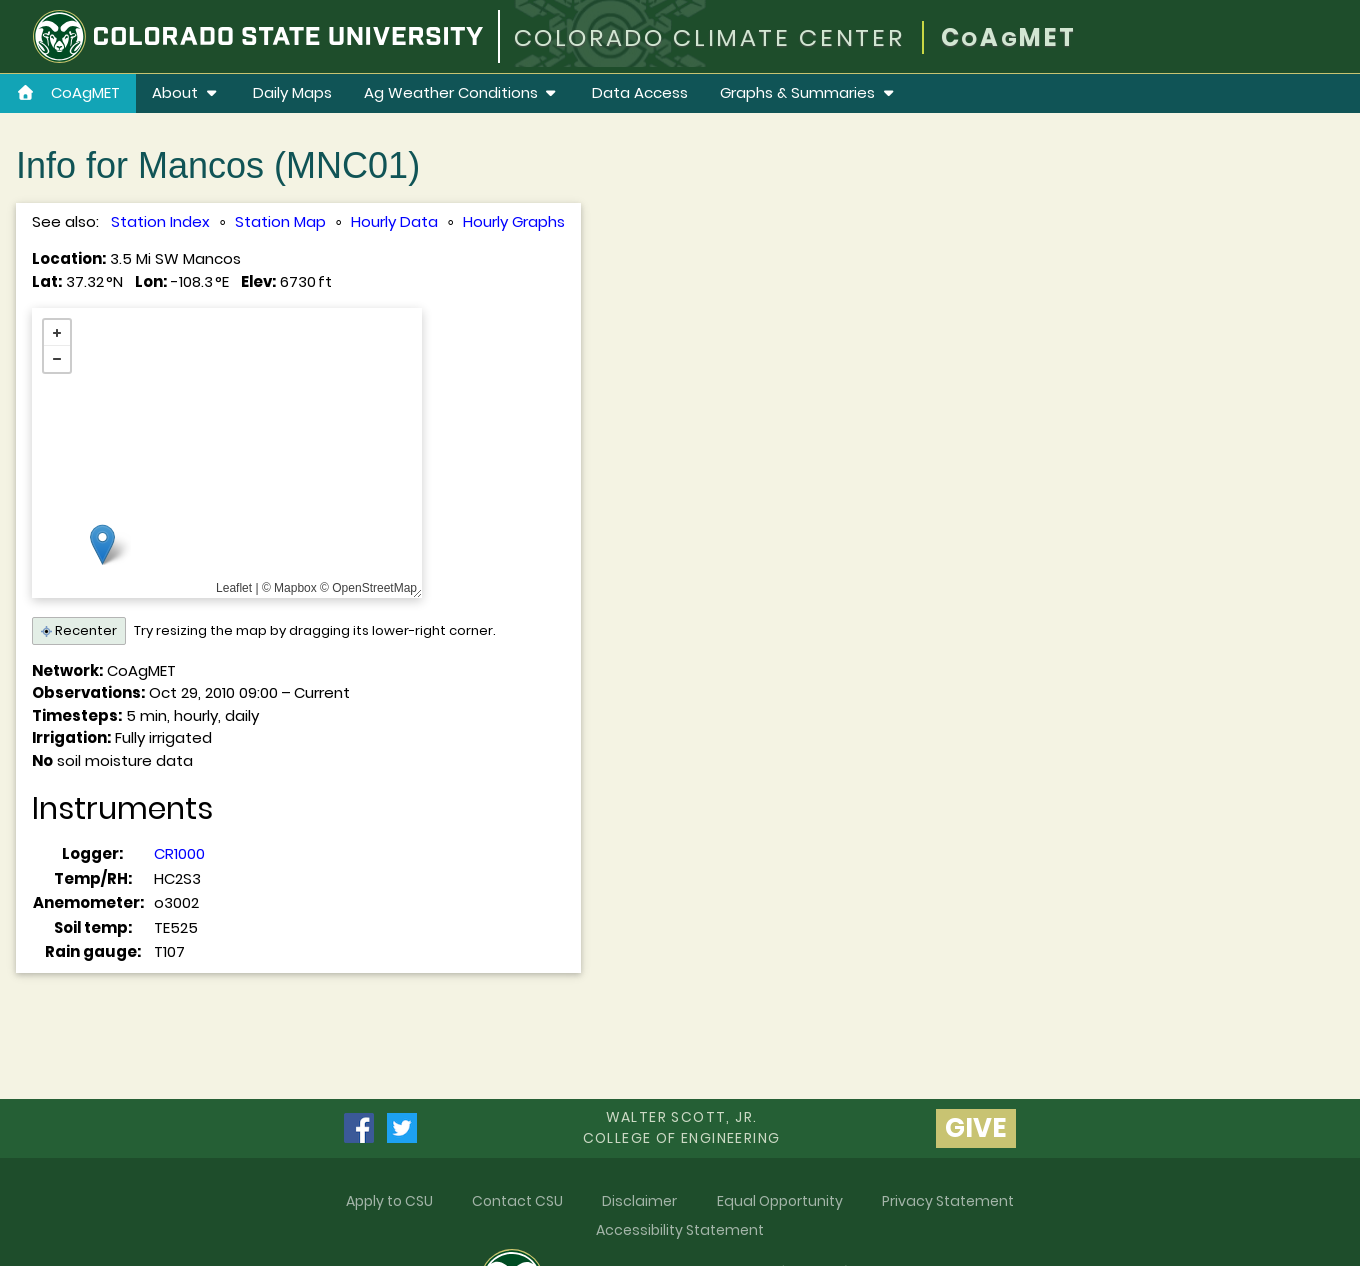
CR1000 (179, 853)
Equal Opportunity (780, 1201)
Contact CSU (517, 1201)
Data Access (640, 92)
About (186, 92)
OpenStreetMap (374, 588)
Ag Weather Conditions (462, 92)
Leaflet (234, 588)
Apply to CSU (389, 1201)
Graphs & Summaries (809, 92)
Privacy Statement (948, 1201)
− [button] (57, 359)
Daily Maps (292, 92)
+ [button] (57, 333)
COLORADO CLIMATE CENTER (709, 37)
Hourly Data (394, 221)
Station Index (160, 221)
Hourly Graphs (514, 221)
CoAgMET (68, 92)
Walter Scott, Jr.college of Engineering (682, 1127)
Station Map (280, 221)
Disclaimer (639, 1201)
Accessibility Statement (680, 1230)
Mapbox (295, 588)
